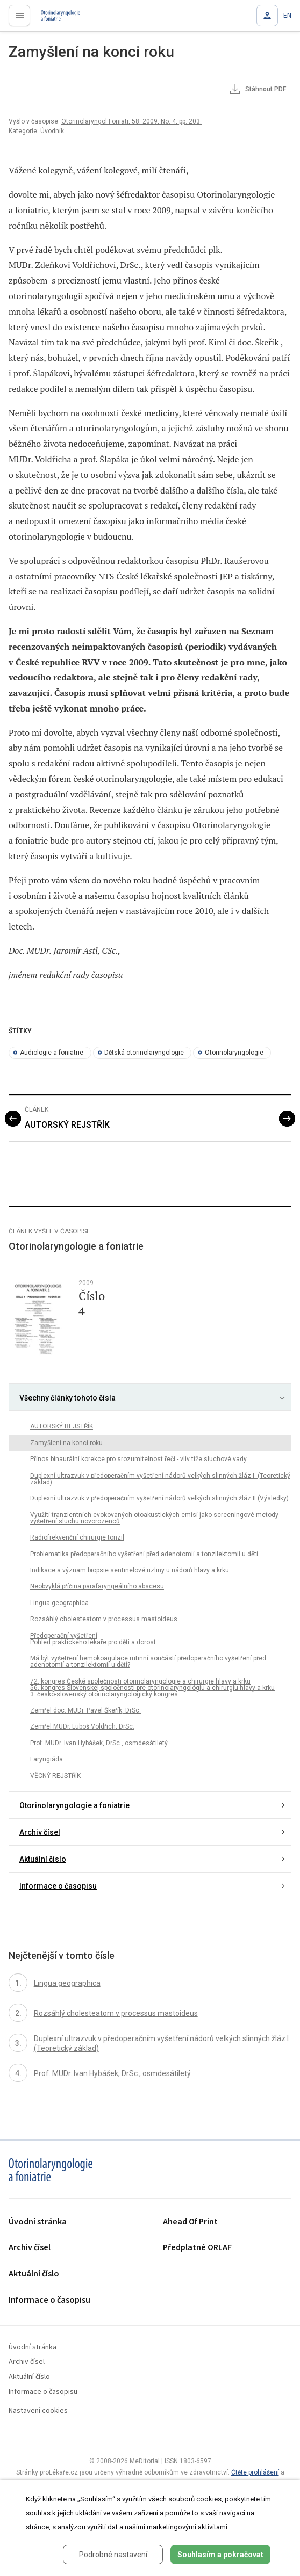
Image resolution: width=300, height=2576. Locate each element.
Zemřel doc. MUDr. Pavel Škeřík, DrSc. (85, 1710)
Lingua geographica (59, 1603)
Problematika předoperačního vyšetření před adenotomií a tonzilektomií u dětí (144, 1554)
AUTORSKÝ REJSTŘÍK (67, 1125)
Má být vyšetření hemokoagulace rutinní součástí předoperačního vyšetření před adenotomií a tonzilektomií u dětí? (148, 1661)
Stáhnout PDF (257, 90)
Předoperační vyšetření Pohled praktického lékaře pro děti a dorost (93, 1639)
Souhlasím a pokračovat (220, 2554)
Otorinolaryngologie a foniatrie (74, 1805)
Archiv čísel (39, 1832)
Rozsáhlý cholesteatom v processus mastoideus (103, 1619)
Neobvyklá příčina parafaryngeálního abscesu (97, 1586)
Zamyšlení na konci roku (66, 1443)
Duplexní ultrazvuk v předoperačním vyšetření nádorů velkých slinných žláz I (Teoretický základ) (160, 1479)
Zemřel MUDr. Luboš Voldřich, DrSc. (82, 1726)
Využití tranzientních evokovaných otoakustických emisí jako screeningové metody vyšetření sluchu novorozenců (154, 1518)
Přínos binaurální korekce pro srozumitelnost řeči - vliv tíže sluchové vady (138, 1459)
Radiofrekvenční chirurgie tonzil (77, 1537)
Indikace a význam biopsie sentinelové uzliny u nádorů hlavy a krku (129, 1570)
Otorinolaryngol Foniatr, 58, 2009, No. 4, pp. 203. (131, 121)
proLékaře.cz (54, 19)
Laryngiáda (46, 1759)
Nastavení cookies (38, 2411)
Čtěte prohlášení (255, 2472)
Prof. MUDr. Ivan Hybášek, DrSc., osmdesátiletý (99, 1743)
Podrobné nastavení (113, 2554)
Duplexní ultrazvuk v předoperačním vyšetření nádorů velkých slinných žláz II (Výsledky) (159, 1498)
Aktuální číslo (42, 1859)
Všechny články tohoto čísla (67, 1398)
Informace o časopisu (58, 1886)
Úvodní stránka (38, 2221)
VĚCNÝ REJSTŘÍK (55, 1776)
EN (287, 15)
